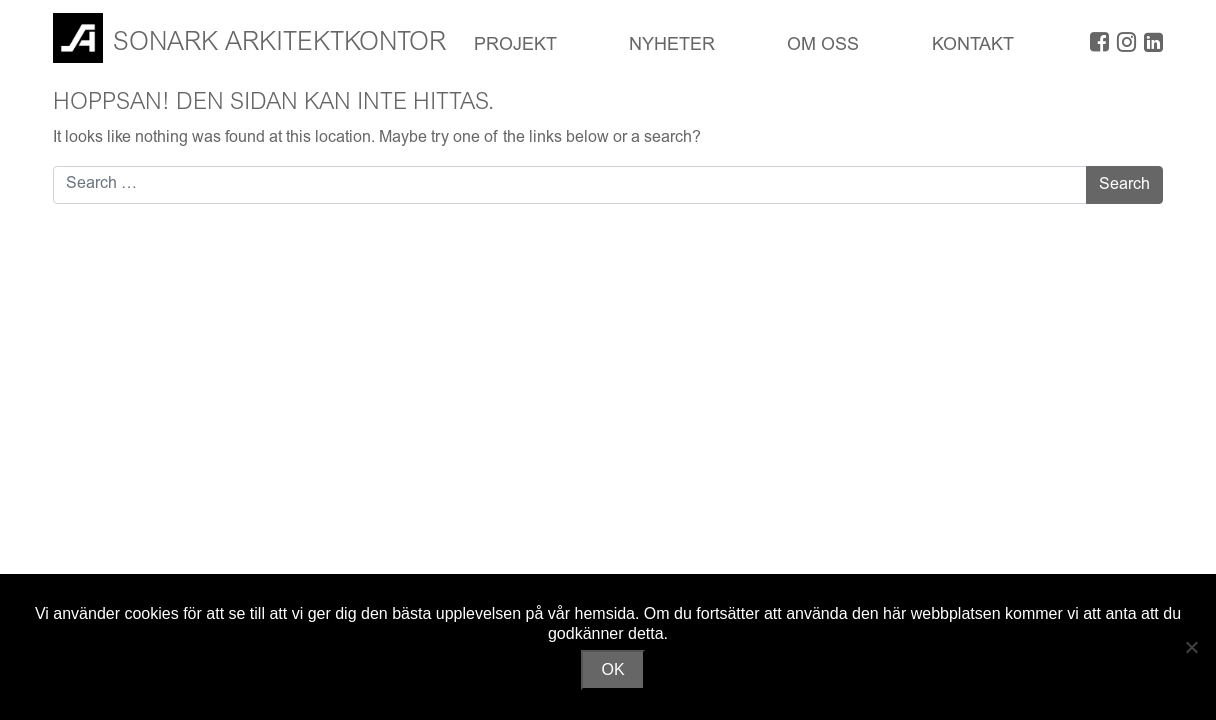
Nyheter (672, 46)
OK (612, 669)
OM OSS (823, 46)
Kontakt (973, 46)
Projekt (515, 46)
